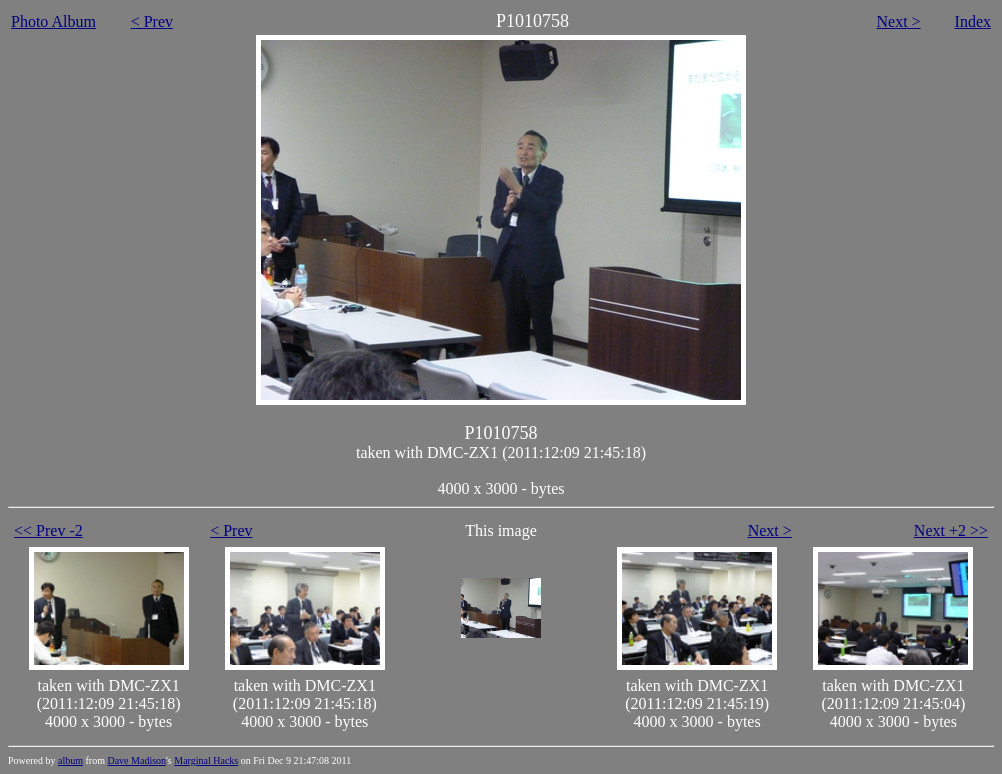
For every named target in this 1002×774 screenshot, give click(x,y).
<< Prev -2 (48, 530)
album (70, 760)
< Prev (152, 21)
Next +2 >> (951, 530)
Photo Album (53, 21)
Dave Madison (136, 760)
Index (973, 21)
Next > (899, 21)
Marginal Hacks (206, 760)
